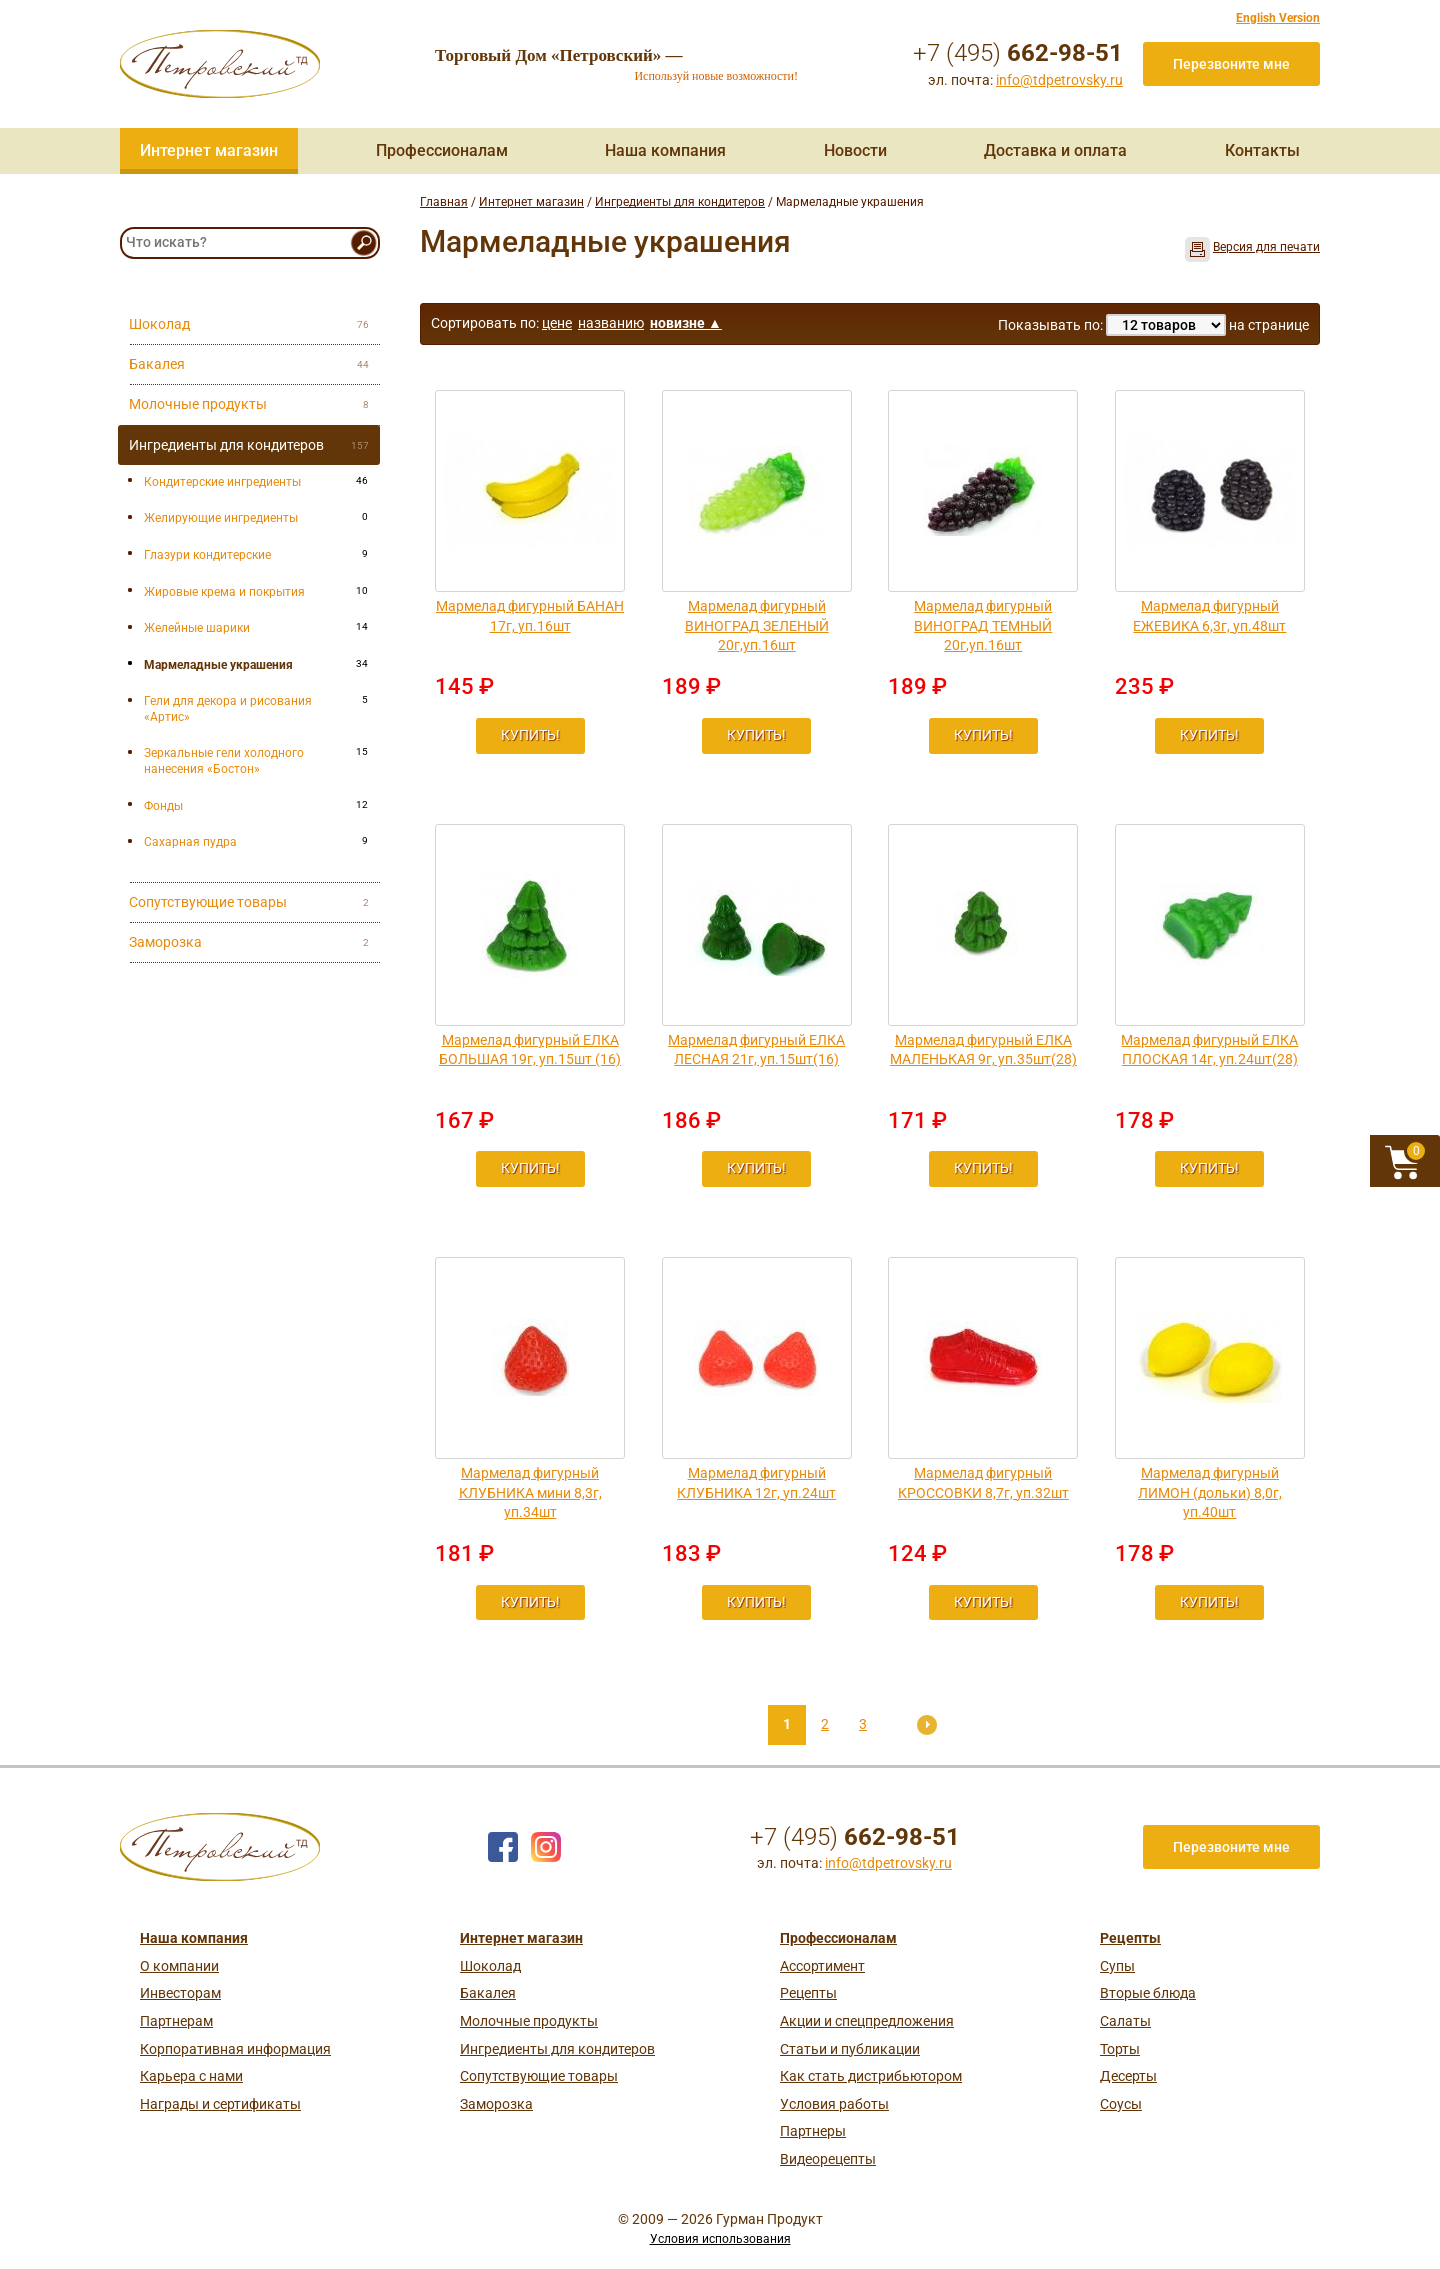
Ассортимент (822, 1966)
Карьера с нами (191, 2076)
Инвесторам (180, 1993)
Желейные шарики (197, 628)
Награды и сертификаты (220, 2104)
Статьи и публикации (850, 2049)
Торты (1120, 2049)
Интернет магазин (209, 150)
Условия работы (834, 2104)
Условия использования (720, 2239)
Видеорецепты (828, 2159)
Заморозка (496, 2104)
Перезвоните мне (1231, 64)
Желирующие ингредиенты (221, 518)
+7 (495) (1018, 53)
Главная (444, 202)
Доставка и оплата (1055, 150)
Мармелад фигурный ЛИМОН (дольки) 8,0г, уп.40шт (1210, 1492)
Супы (1117, 1966)
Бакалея (488, 1993)
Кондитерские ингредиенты (222, 482)
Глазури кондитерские (207, 555)
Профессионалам (442, 150)
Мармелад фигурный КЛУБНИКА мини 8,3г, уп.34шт (530, 1492)
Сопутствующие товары (539, 2076)
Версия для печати (1266, 247)
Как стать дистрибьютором (871, 2076)
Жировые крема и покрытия (224, 592)
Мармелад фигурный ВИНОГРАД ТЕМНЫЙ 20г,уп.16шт (983, 625)
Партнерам (176, 2021)
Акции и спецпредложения (867, 2021)
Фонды (163, 806)
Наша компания (665, 150)
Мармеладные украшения (218, 665)
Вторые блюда (1148, 1993)
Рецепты (808, 1993)
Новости (855, 150)
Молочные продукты (529, 2021)
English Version (1278, 18)
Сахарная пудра (190, 842)
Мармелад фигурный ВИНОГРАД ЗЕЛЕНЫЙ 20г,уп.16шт (757, 625)
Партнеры (813, 2131)
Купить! (530, 735)
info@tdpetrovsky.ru (1059, 80)
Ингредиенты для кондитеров (680, 202)
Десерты (1128, 2076)
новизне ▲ (686, 323)
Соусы (1121, 2104)
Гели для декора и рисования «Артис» (228, 709)
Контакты (1262, 150)
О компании (179, 1966)
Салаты (1125, 2021)
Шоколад (490, 1966)
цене (557, 323)
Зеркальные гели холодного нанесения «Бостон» (224, 761)
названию (611, 323)
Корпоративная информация (235, 2049)
